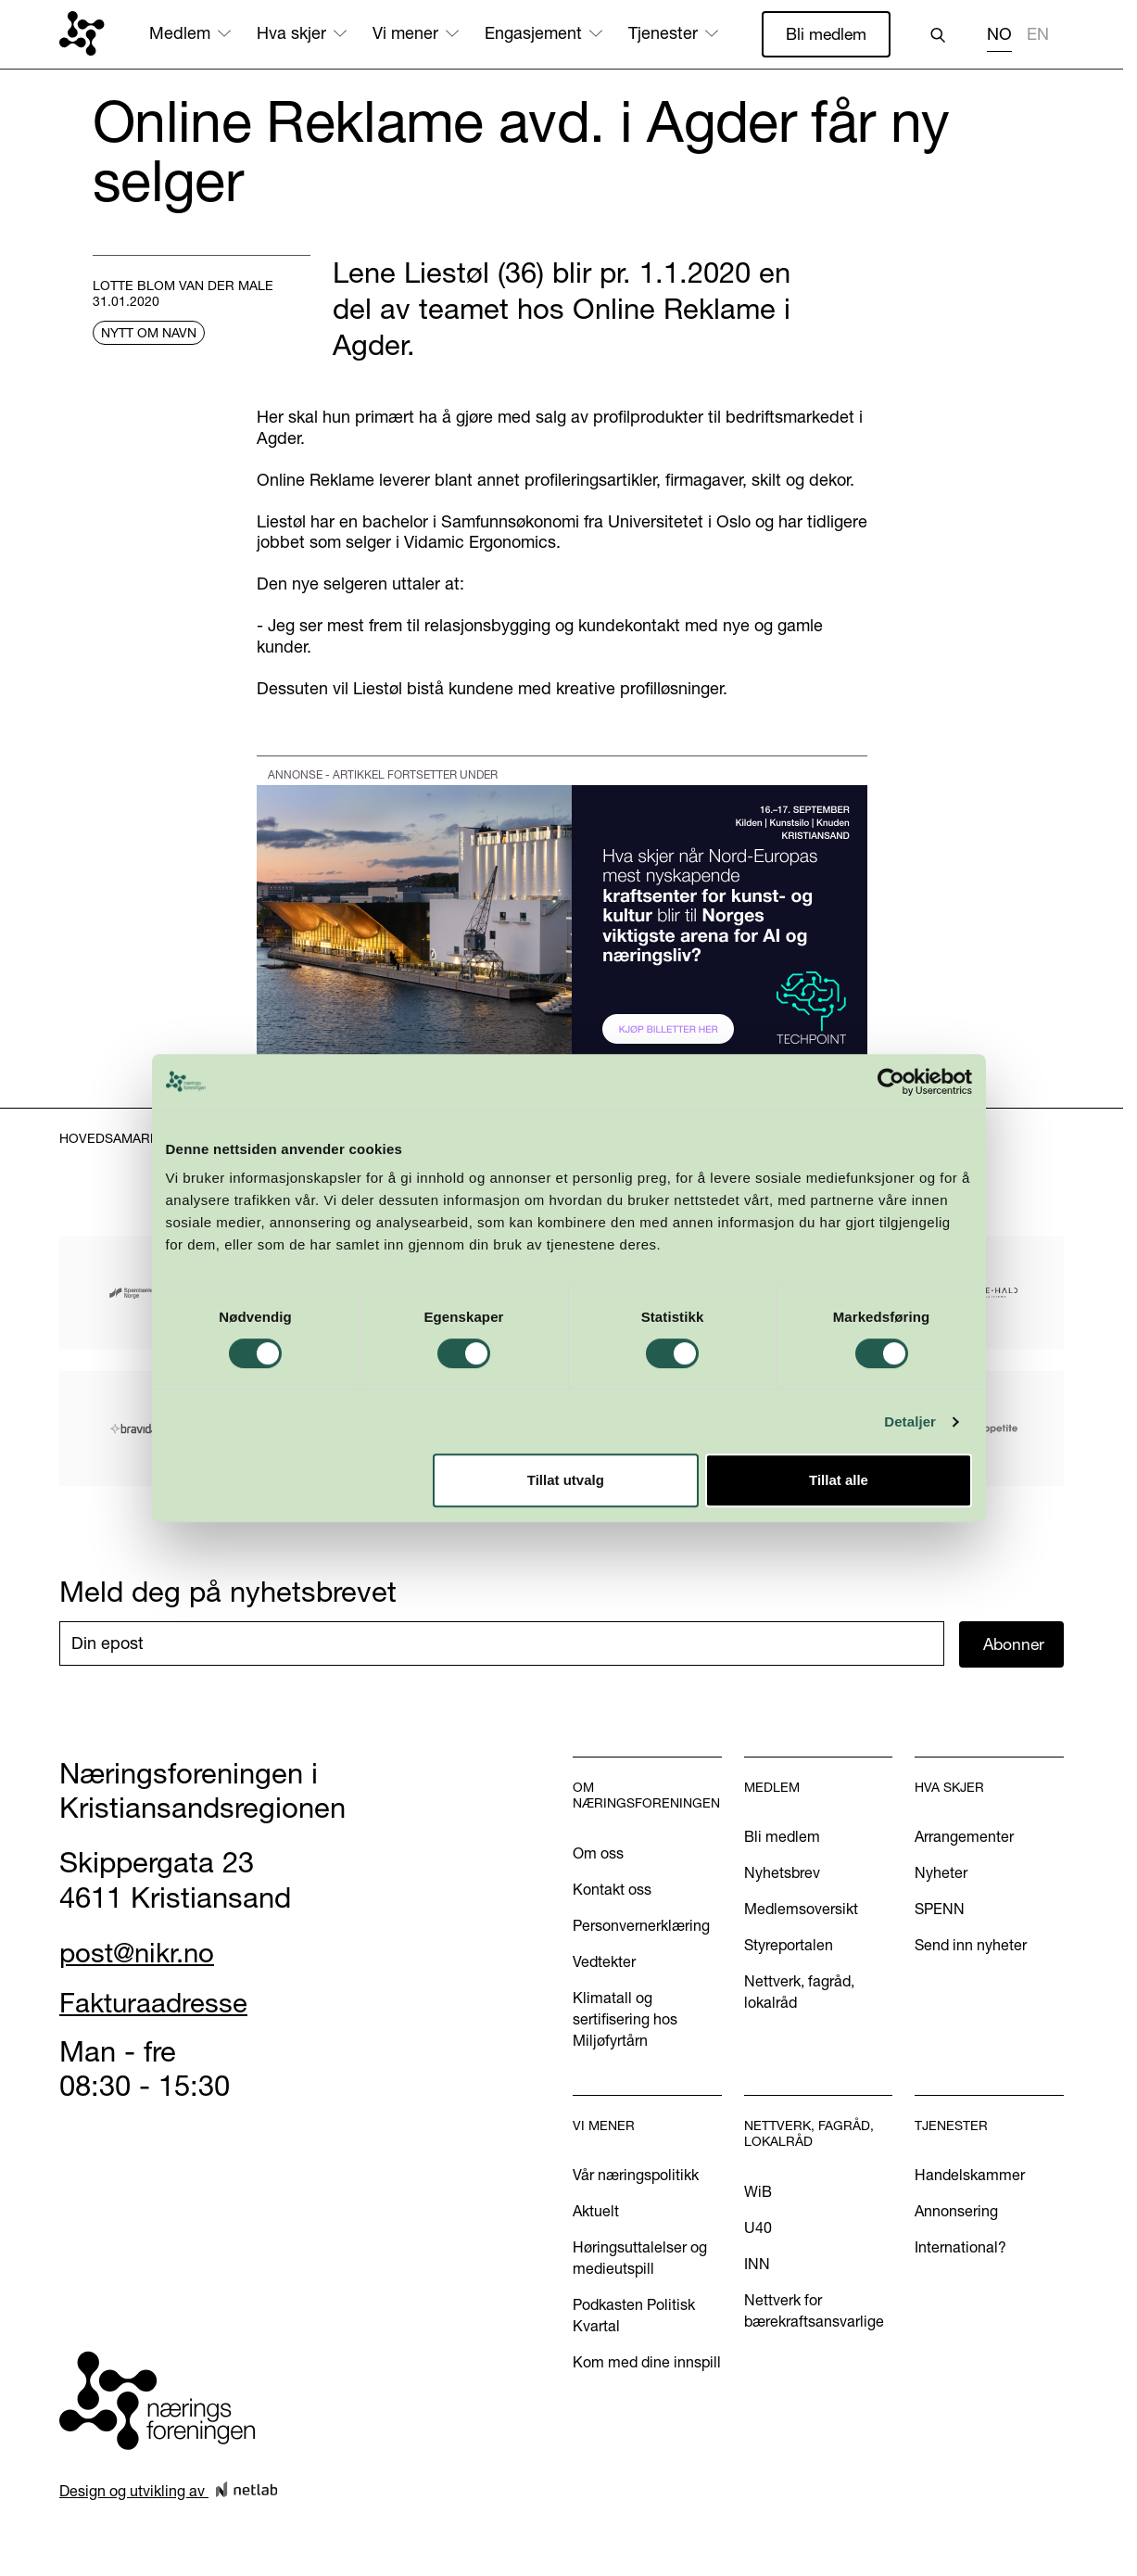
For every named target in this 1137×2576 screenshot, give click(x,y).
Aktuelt (596, 2211)
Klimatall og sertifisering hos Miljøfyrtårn (625, 2019)
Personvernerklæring (641, 1926)
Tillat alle (838, 1480)
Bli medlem (824, 33)
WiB (758, 2192)
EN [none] (1038, 34)
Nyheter (941, 1873)
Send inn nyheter (971, 1945)
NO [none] (999, 34)
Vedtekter (604, 1962)
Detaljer (910, 1421)
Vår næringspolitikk (636, 2175)
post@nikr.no (141, 1953)
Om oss (598, 1854)
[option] (1038, 37)
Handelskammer (970, 2175)
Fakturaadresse (159, 2003)
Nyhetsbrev (782, 1873)
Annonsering (956, 2211)
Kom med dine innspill (647, 2363)
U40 (758, 2228)
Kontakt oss (612, 1890)
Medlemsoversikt (801, 1909)
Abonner (1015, 1644)
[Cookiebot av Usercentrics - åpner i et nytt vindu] (891, 1082)
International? (960, 2248)
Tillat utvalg (565, 1480)
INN (757, 2264)
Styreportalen (788, 1945)
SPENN (940, 1909)
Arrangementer (964, 1837)
